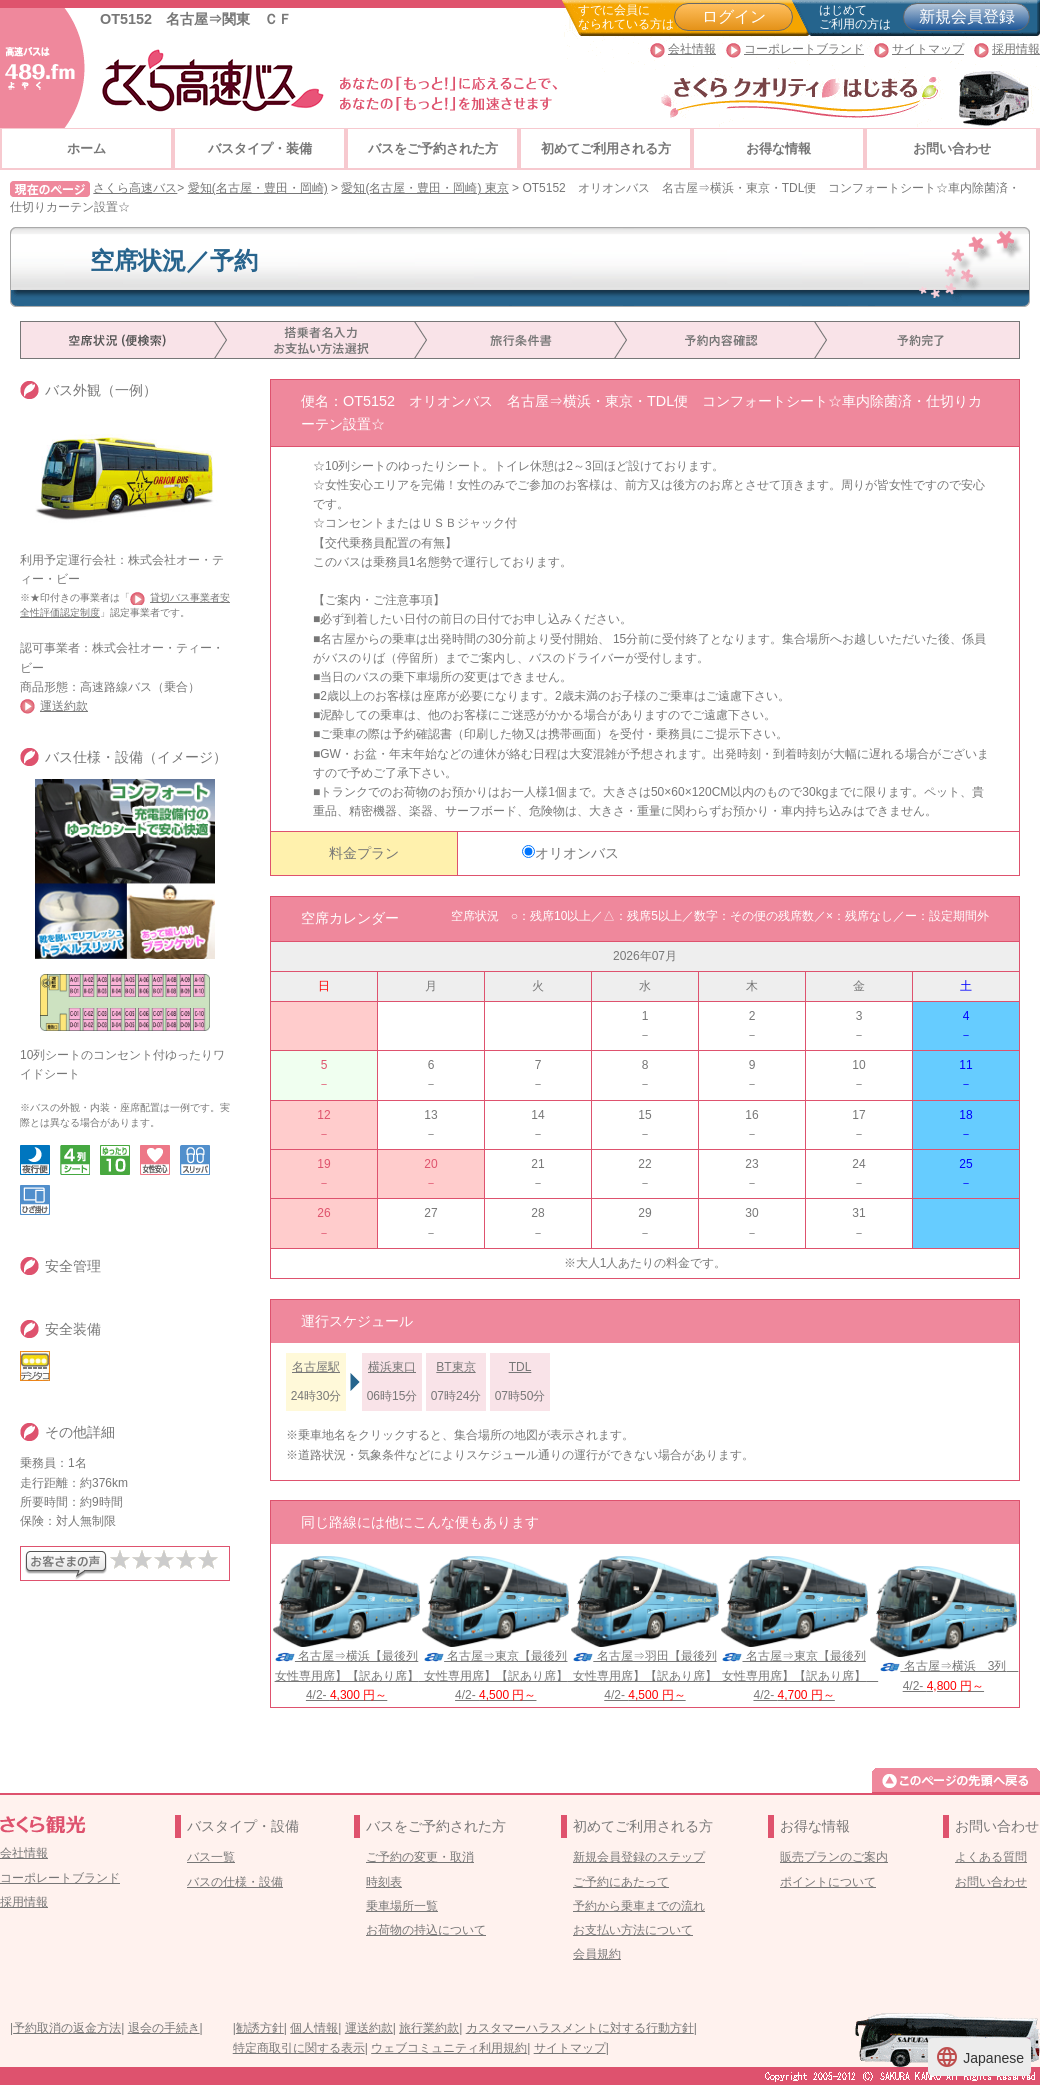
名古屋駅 (316, 1367)
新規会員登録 (967, 16)
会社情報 (692, 49)
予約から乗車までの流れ (639, 1906)
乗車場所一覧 (402, 1906)
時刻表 (384, 1882)
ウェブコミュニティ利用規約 (449, 2048)
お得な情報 (778, 148)
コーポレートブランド (804, 49)
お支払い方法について (633, 1930)
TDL (520, 1367)
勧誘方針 (260, 2028)
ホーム (86, 148)
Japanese (979, 2057)
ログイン (734, 16)
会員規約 (597, 1954)
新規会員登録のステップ (639, 1857)
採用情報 (1016, 49)
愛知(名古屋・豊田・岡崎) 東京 (424, 188)
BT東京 (455, 1367)
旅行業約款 (429, 2028)
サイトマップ (928, 49)
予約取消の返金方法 (67, 2028)
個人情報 (314, 2028)
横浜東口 (392, 1367)
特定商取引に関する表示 (299, 2048)
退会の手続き (164, 2028)
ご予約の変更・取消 (420, 1857)
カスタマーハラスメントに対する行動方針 (580, 2028)
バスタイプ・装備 (260, 148)
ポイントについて (828, 1882)
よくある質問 (991, 1857)
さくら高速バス (135, 188)
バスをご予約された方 (433, 148)
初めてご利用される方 (606, 148)
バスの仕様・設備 (235, 1882)
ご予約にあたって (621, 1882)
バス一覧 (211, 1857)
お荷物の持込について (426, 1930)
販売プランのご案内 (834, 1857)
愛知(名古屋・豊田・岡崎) (258, 188)
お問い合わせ (952, 148)
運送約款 (64, 706)
